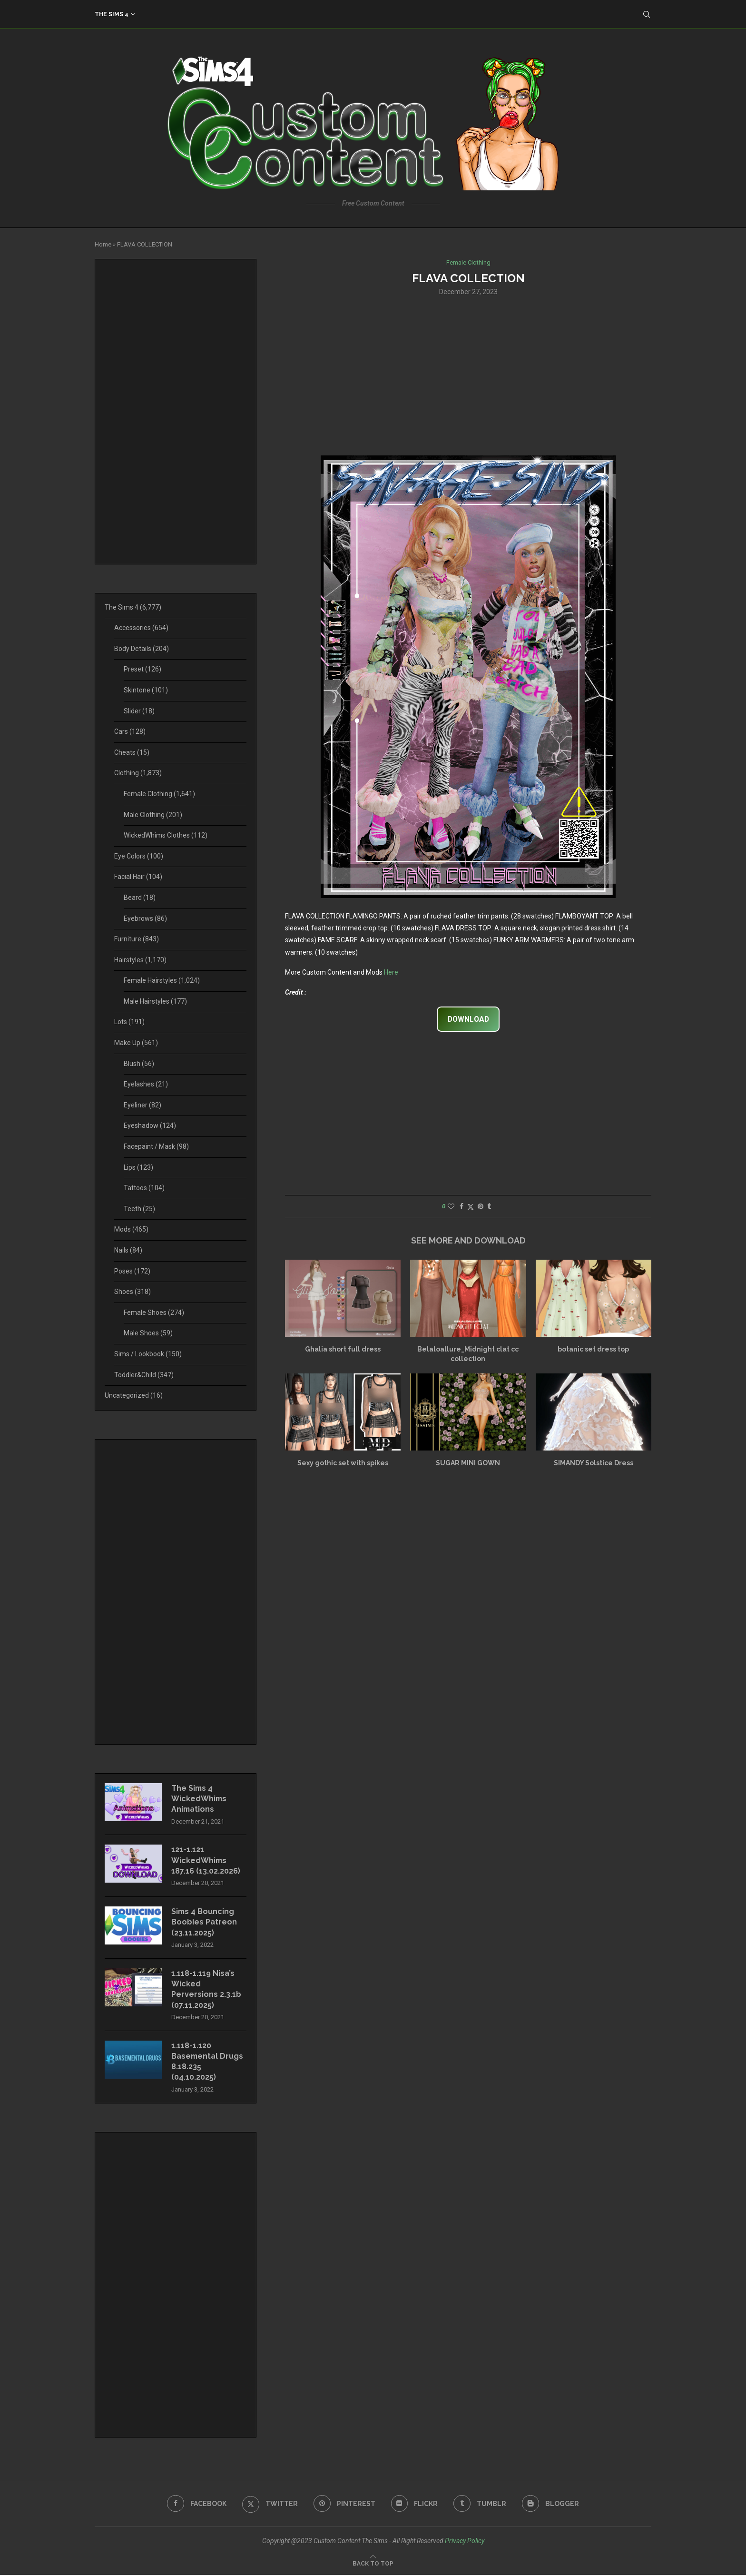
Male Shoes (148, 1333)
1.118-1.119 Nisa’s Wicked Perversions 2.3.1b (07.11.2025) (206, 1989)
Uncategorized (134, 1395)
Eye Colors (138, 856)
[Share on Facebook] (461, 1206)
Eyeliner (142, 1105)
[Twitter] (270, 2504)
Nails (128, 1250)
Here (391, 972)
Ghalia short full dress (343, 1349)
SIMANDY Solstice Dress (593, 1463)
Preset (142, 669)
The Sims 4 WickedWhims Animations (199, 1799)
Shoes (132, 1291)
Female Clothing (159, 794)
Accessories (141, 628)
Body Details (141, 648)
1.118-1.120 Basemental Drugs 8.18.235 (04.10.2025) (207, 2062)
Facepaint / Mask (156, 1146)
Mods (131, 1229)
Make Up (136, 1042)
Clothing (138, 773)
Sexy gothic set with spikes (342, 1463)
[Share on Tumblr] (489, 1206)
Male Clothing (153, 815)
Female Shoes (154, 1312)
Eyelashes (146, 1084)
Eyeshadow (150, 1125)
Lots (129, 1022)
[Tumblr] (480, 2504)
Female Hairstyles (162, 980)
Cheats (131, 752)
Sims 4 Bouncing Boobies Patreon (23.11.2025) (204, 1922)
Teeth (139, 1209)
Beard (140, 897)
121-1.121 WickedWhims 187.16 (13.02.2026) (205, 1861)
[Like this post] (451, 1206)
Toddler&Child (144, 1375)
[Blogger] (550, 2504)
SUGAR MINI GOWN (468, 1463)
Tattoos (144, 1188)
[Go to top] (373, 2564)
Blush (139, 1063)
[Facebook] (196, 2504)
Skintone (146, 690)
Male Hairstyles (155, 1001)
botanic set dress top (593, 1349)
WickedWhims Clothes (165, 835)
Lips (138, 1167)
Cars (130, 731)
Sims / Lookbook (148, 1354)
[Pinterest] (344, 2504)
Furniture (136, 939)
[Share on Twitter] (470, 1207)
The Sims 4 (111, 14)
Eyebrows (145, 918)
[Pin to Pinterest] (480, 1206)
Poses (132, 1271)
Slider (139, 711)
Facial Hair (138, 876)
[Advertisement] (468, 374)
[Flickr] (414, 2504)
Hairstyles (140, 960)
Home (103, 244)
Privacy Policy (464, 2541)
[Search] (646, 14)
